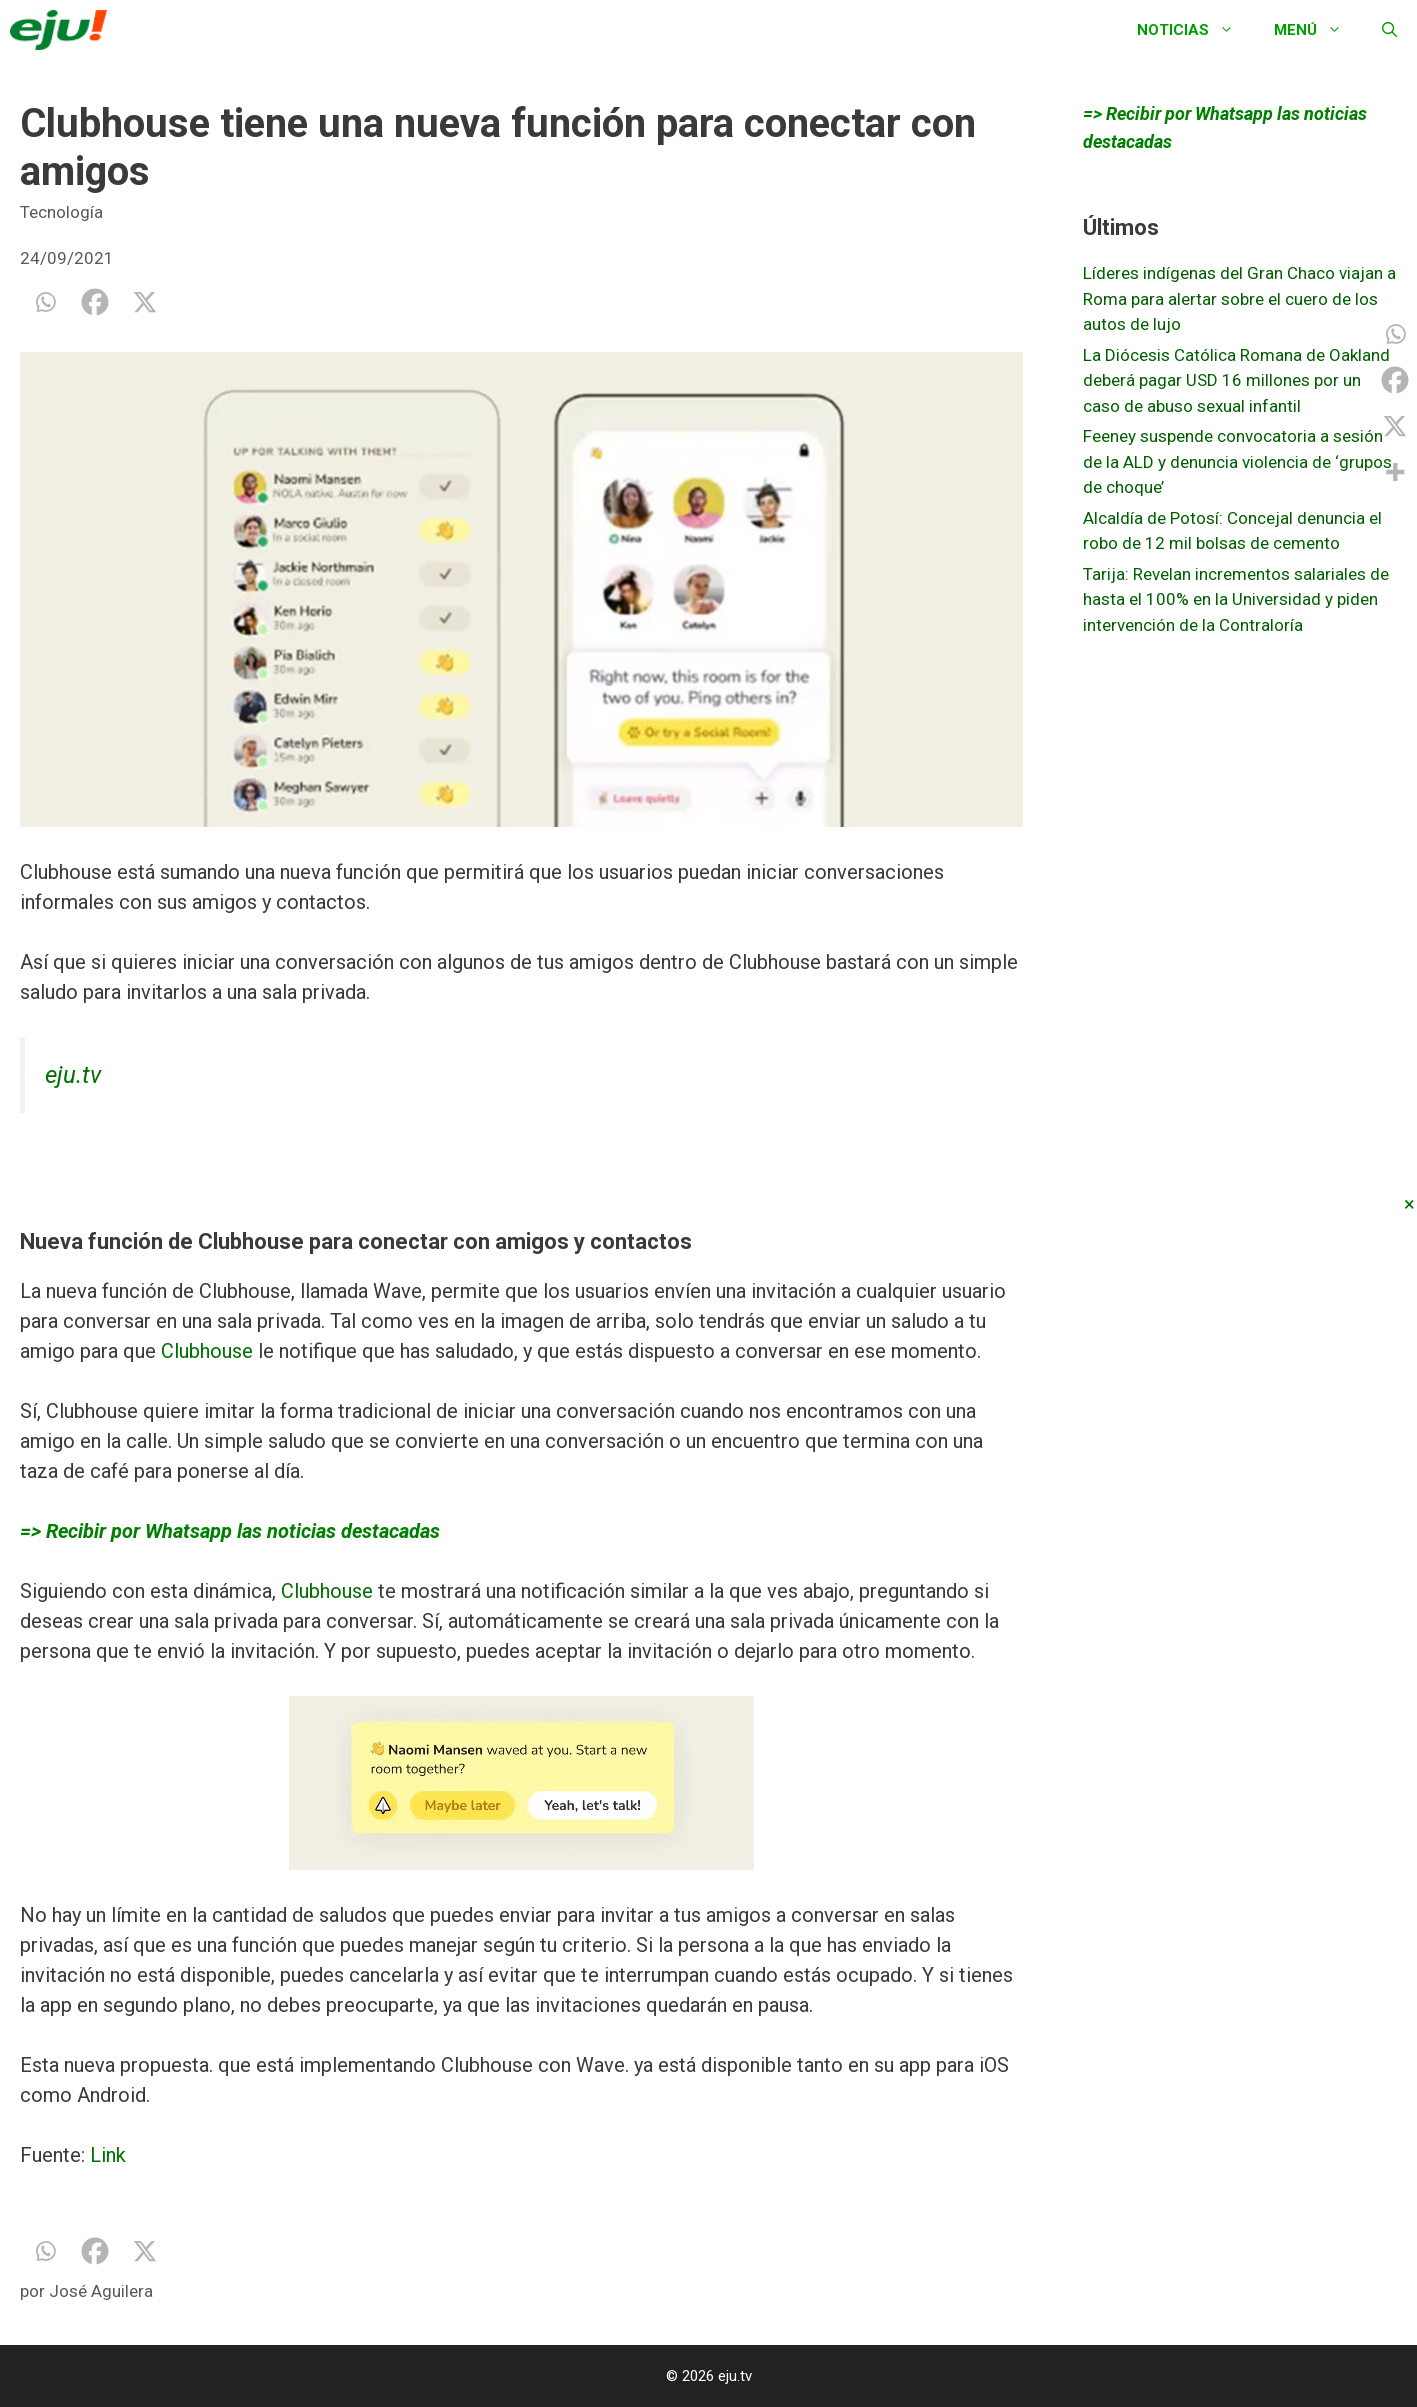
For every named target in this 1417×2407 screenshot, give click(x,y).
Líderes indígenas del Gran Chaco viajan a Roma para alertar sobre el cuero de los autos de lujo (1239, 298)
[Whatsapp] (45, 302)
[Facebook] (95, 302)
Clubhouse (207, 1351)
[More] (1395, 472)
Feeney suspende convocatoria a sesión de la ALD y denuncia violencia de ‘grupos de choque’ (1237, 461)
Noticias (1195, 30)
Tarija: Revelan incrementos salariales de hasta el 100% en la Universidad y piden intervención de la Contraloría (1236, 599)
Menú (1318, 30)
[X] (145, 302)
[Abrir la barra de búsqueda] (1389, 30)
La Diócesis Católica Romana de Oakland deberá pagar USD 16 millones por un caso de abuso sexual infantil (1236, 380)
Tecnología (61, 212)
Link (108, 2155)
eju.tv (73, 1075)
